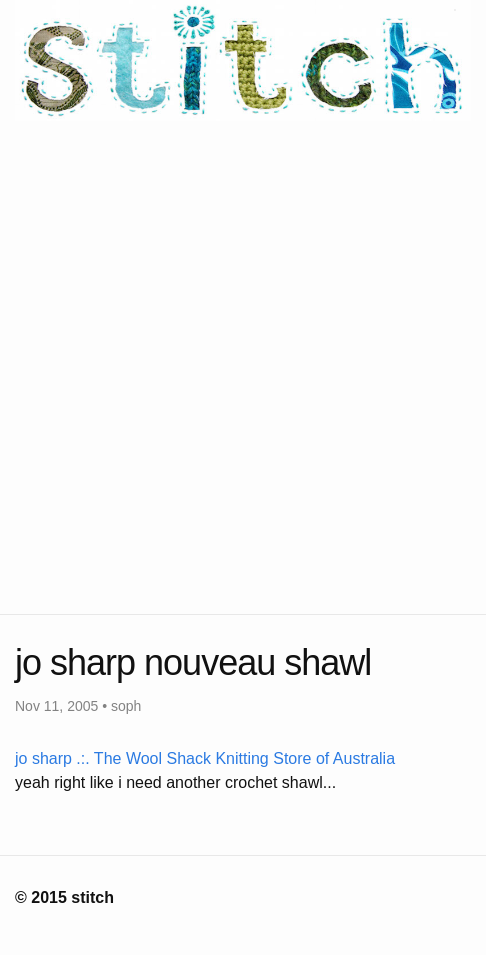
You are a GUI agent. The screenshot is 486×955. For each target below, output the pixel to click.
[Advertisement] (243, 364)
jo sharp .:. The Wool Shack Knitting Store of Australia (205, 758)
